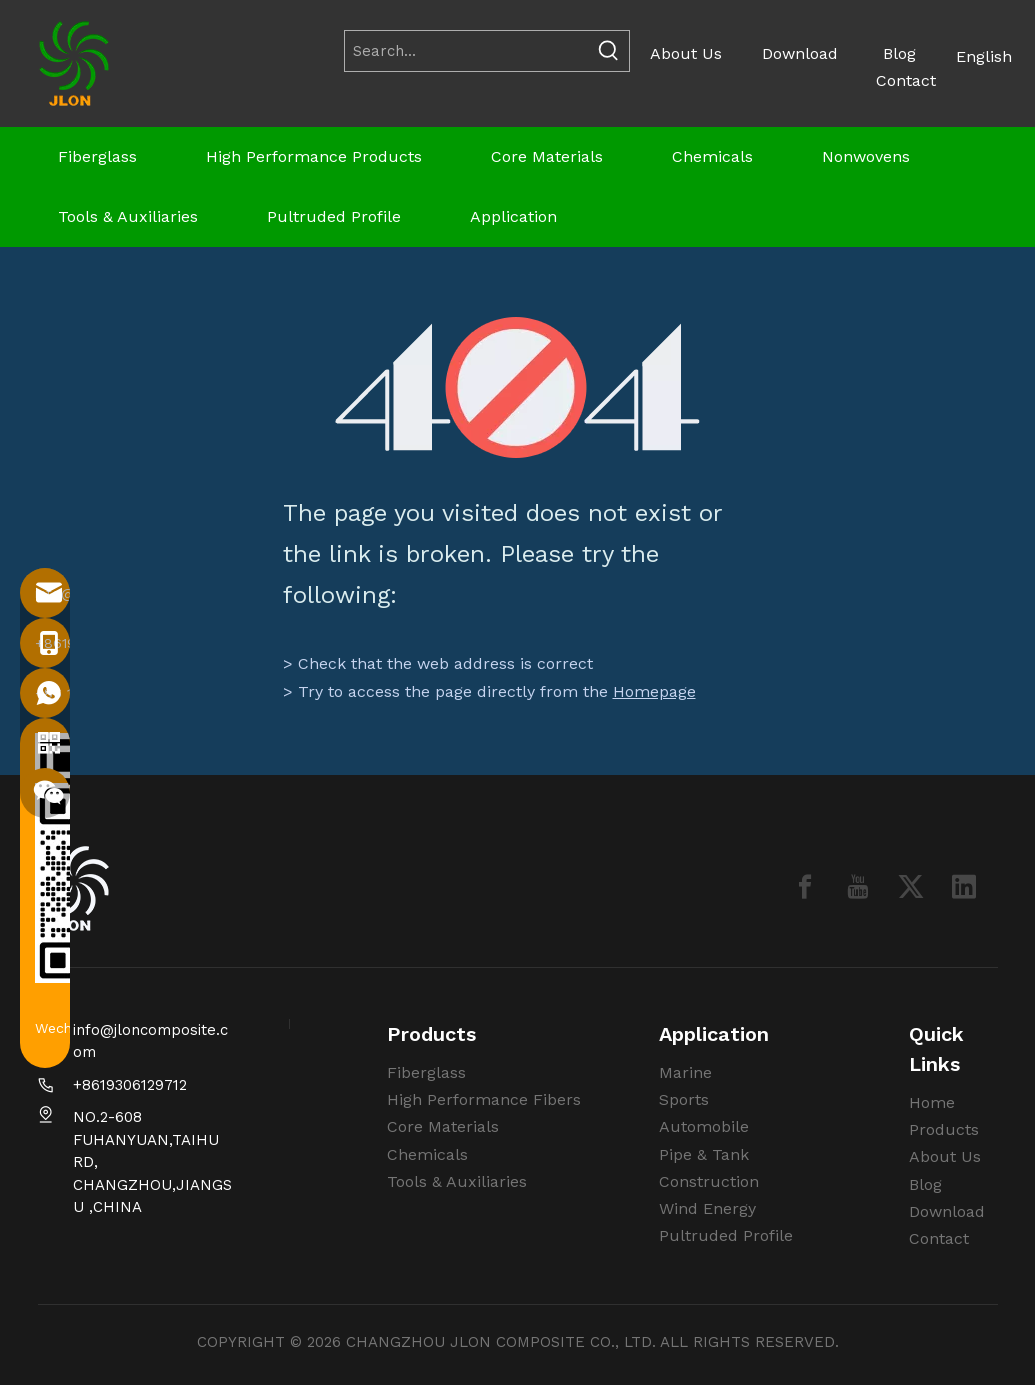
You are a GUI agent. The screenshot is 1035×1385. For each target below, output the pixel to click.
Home (932, 1102)
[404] (517, 387)
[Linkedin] (964, 886)
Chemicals (427, 1154)
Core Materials (443, 1126)
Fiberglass (426, 1072)
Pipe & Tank (704, 1154)
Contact (906, 80)
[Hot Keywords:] (609, 51)
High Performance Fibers (484, 1099)
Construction (709, 1181)
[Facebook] (805, 886)
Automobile (704, 1126)
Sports (684, 1099)
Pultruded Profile (726, 1235)
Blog (899, 53)
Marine (685, 1072)
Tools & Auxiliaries (457, 1181)
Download (800, 53)
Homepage (654, 691)
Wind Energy (707, 1208)
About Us (686, 53)
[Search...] (467, 51)
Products (944, 1129)
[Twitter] (911, 886)
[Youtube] (858, 886)
